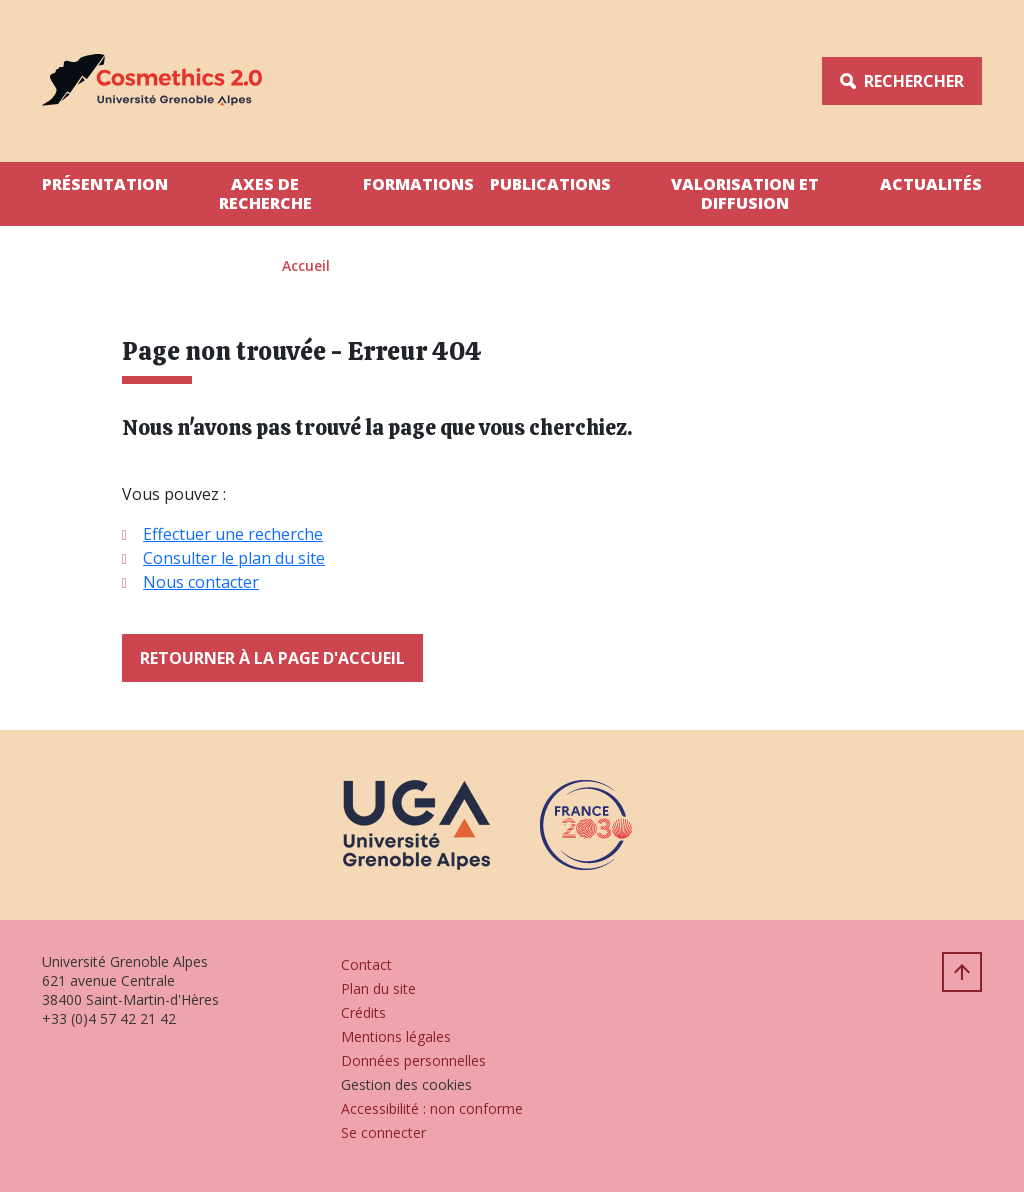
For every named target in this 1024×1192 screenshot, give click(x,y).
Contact (366, 964)
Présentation (105, 184)
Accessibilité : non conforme (432, 1108)
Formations (418, 184)
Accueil (306, 265)
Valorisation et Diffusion (745, 193)
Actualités (931, 184)
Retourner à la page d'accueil (272, 658)
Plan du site (378, 988)
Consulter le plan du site (234, 558)
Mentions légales (396, 1036)
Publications (550, 184)
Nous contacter (201, 582)
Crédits (363, 1012)
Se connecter (383, 1132)
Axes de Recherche (265, 193)
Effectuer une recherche (233, 534)
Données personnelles (413, 1060)
